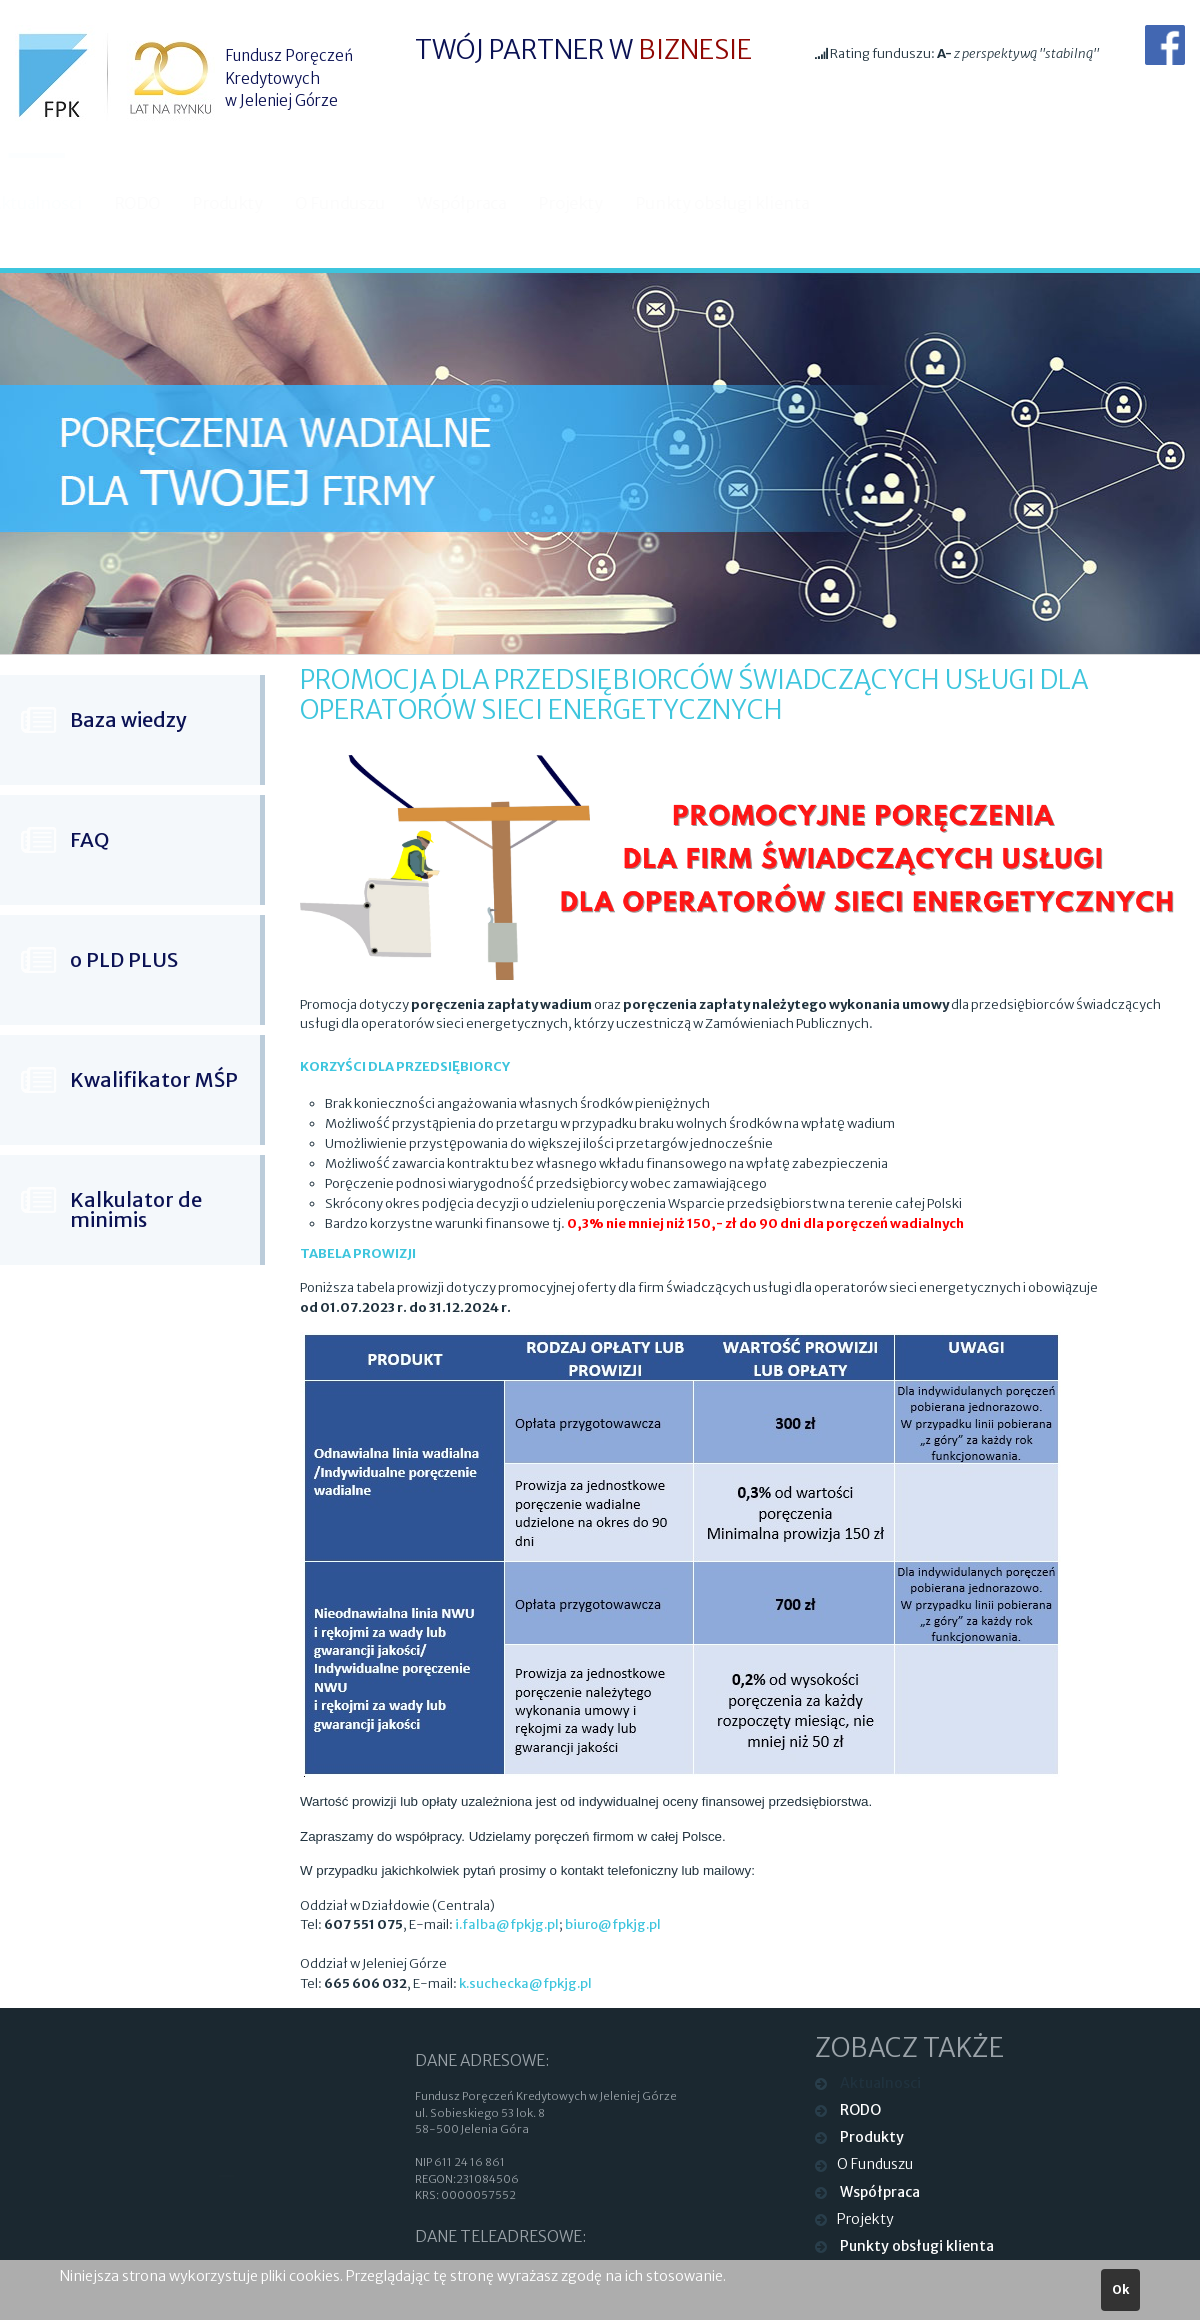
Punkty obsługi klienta (740, 203)
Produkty (245, 203)
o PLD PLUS (124, 959)
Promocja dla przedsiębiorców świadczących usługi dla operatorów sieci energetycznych (694, 694)
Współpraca (479, 203)
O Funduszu (358, 203)
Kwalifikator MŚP (154, 1079)
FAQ (89, 839)
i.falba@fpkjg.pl (507, 1924)
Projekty (588, 203)
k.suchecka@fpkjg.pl (525, 1983)
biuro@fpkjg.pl (613, 1924)
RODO (155, 203)
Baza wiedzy (128, 719)
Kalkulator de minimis (136, 1209)
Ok (1120, 2289)
